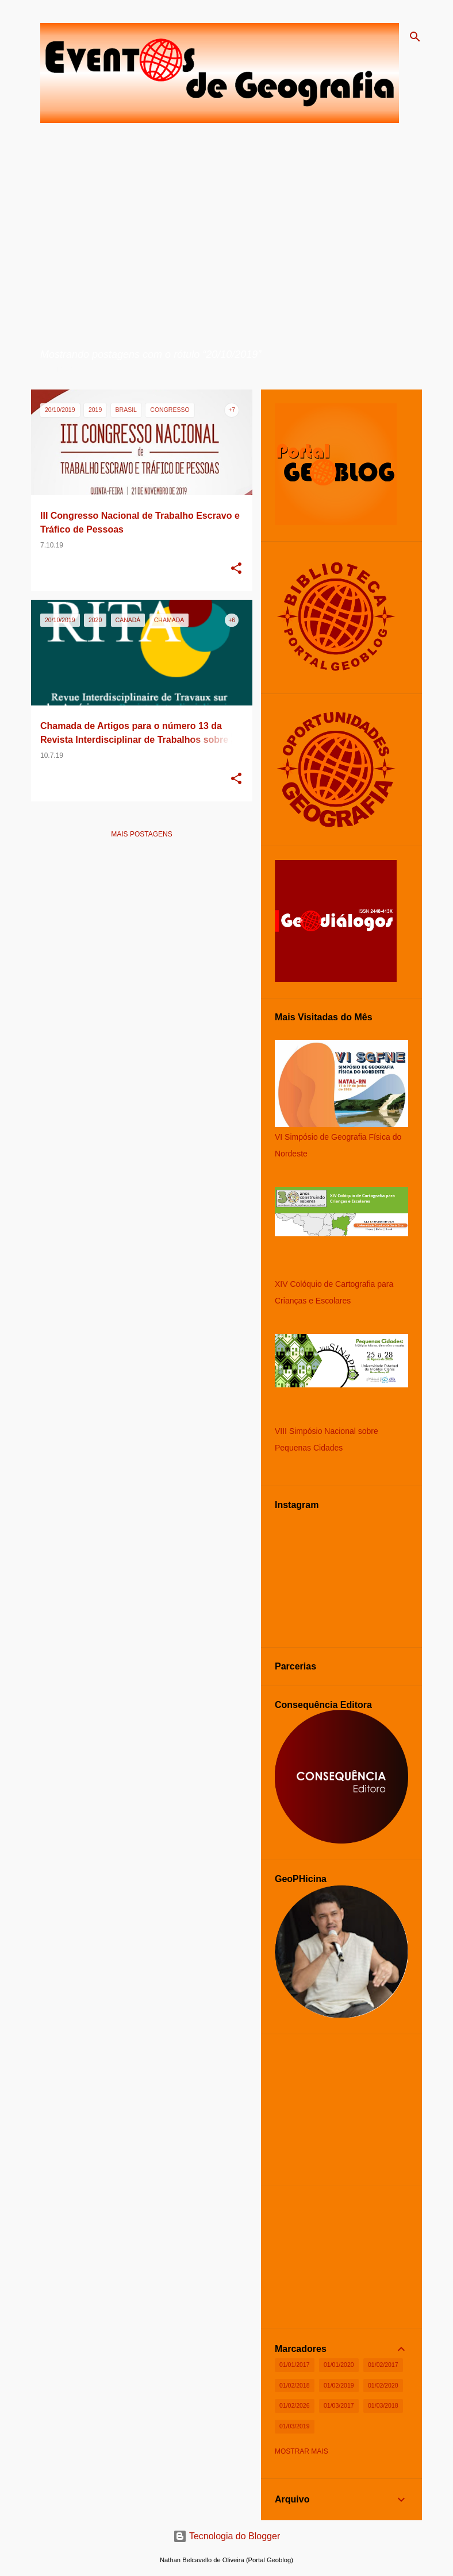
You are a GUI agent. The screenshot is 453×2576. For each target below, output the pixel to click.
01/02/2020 (383, 2385)
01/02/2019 (339, 2385)
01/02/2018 (294, 2385)
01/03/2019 (294, 2426)
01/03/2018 (383, 2405)
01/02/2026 (294, 2405)
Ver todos (60, 369)
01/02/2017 (383, 2364)
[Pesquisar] (415, 37)
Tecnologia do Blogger (227, 2536)
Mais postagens (141, 834)
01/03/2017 (339, 2405)
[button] (236, 569)
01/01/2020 (339, 2364)
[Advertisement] (141, 928)
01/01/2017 (294, 2364)
